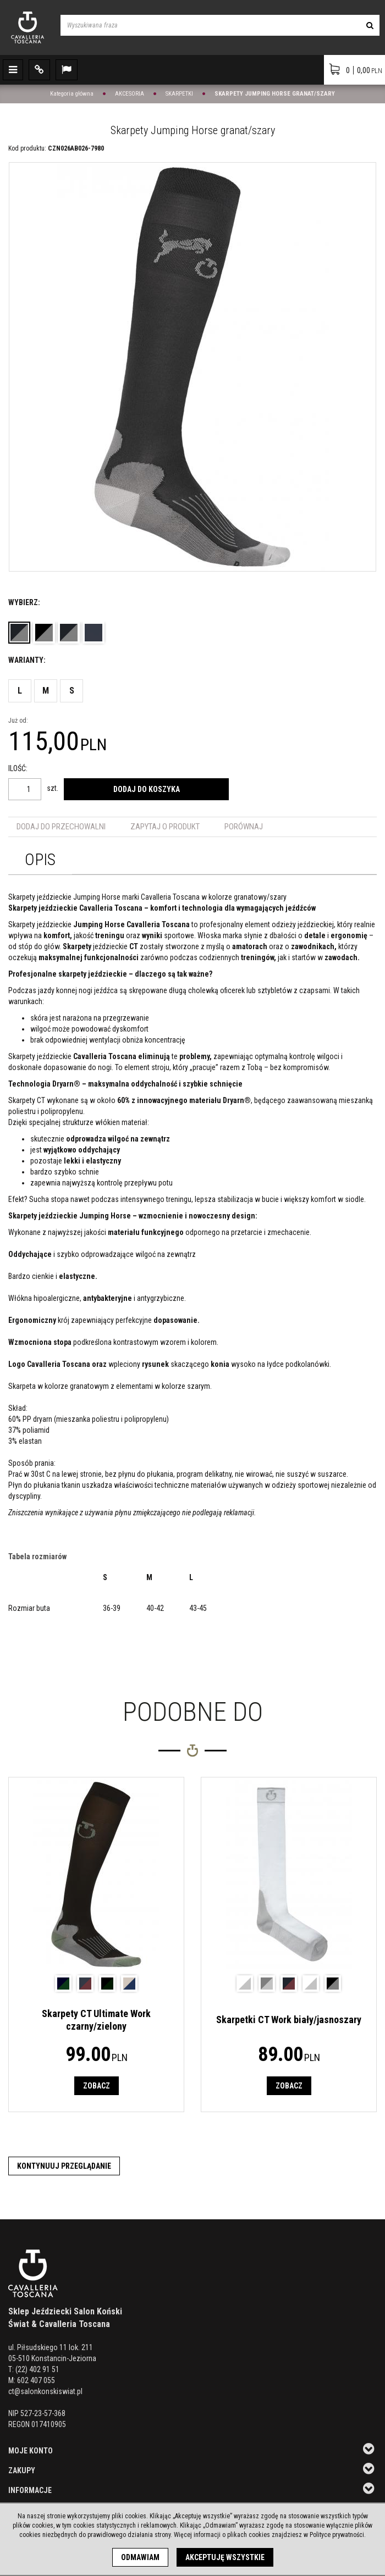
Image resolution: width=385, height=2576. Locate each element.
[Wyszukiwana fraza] (210, 25)
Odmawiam (140, 2557)
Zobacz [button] (96, 2085)
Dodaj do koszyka (146, 789)
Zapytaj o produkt (165, 827)
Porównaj (243, 827)
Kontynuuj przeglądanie (64, 2166)
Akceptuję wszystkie (225, 2557)
